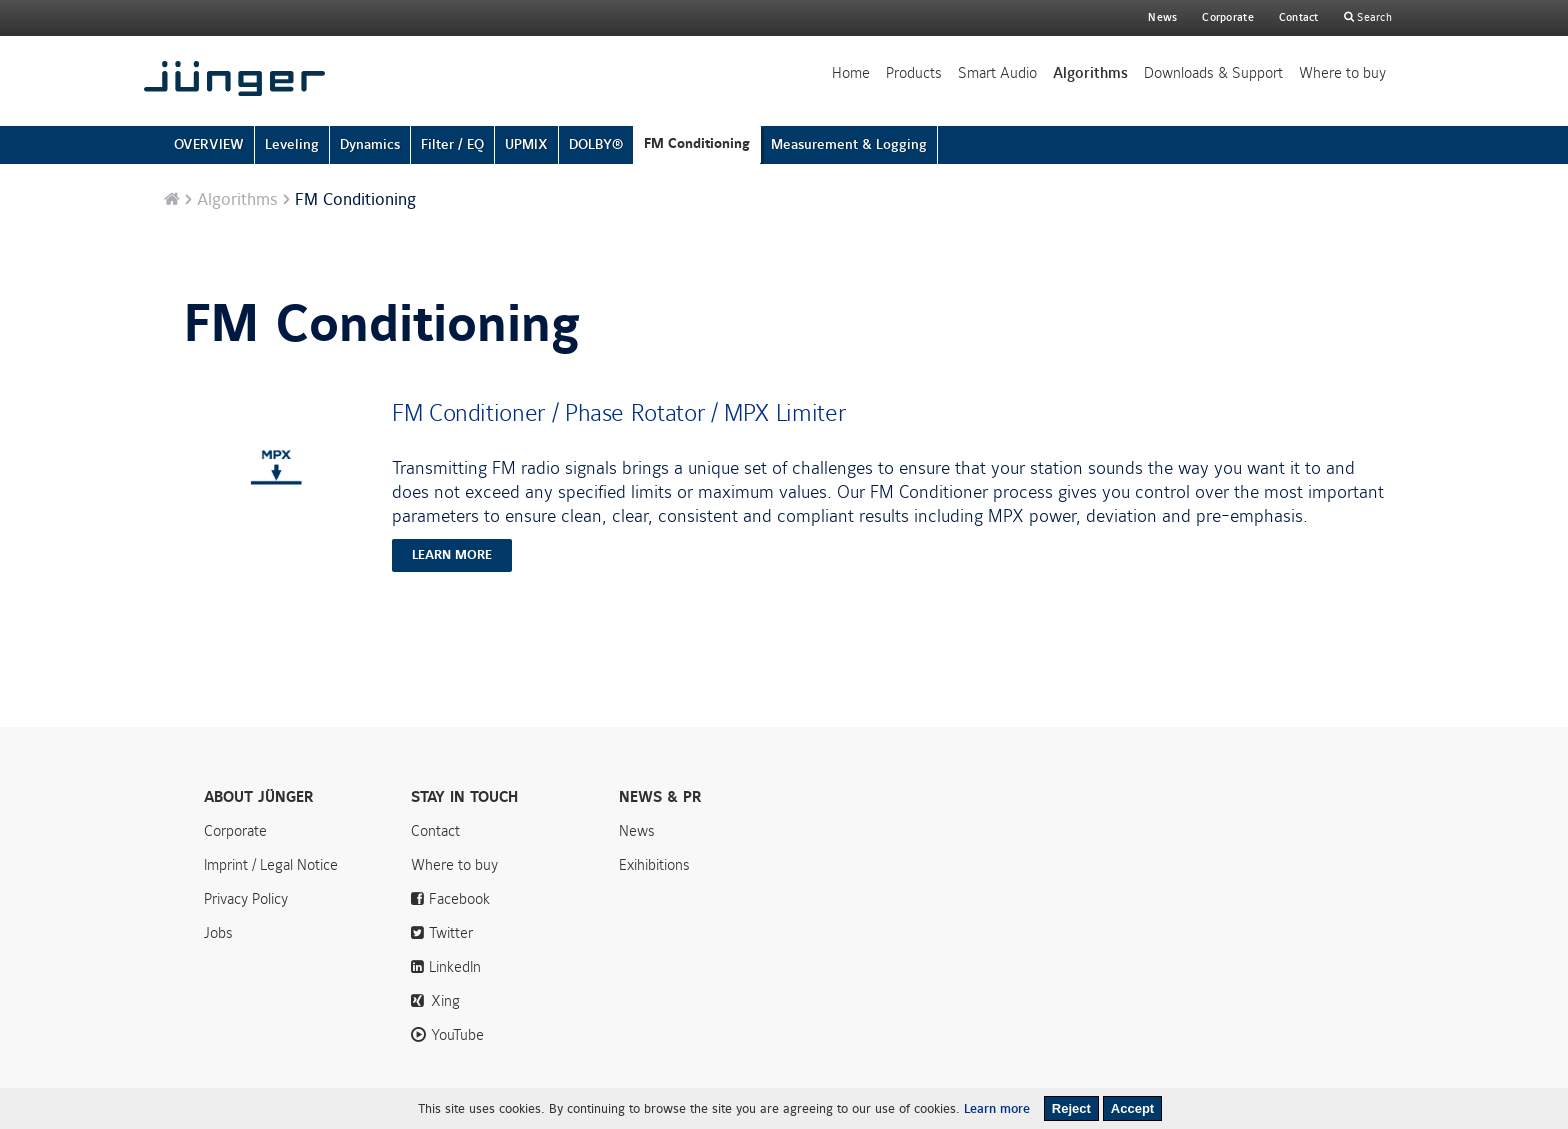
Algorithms (1090, 73)
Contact (1299, 17)
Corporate (235, 831)
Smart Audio (997, 73)
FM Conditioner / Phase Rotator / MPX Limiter (618, 413)
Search (1373, 17)
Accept (1132, 1108)
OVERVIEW (209, 144)
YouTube (457, 1035)
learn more (452, 555)
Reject (1071, 1108)
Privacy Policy (246, 899)
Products (914, 73)
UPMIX (526, 144)
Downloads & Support (1213, 73)
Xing (445, 1001)
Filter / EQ (452, 144)
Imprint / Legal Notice (271, 865)
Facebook (459, 899)
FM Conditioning (697, 143)
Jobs (218, 933)
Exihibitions (654, 865)
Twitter (451, 933)
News (1162, 17)
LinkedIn (455, 967)
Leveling (292, 144)
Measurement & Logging (849, 144)
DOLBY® (596, 144)
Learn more (997, 1109)
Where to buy (1342, 73)
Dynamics (370, 144)
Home (851, 73)
